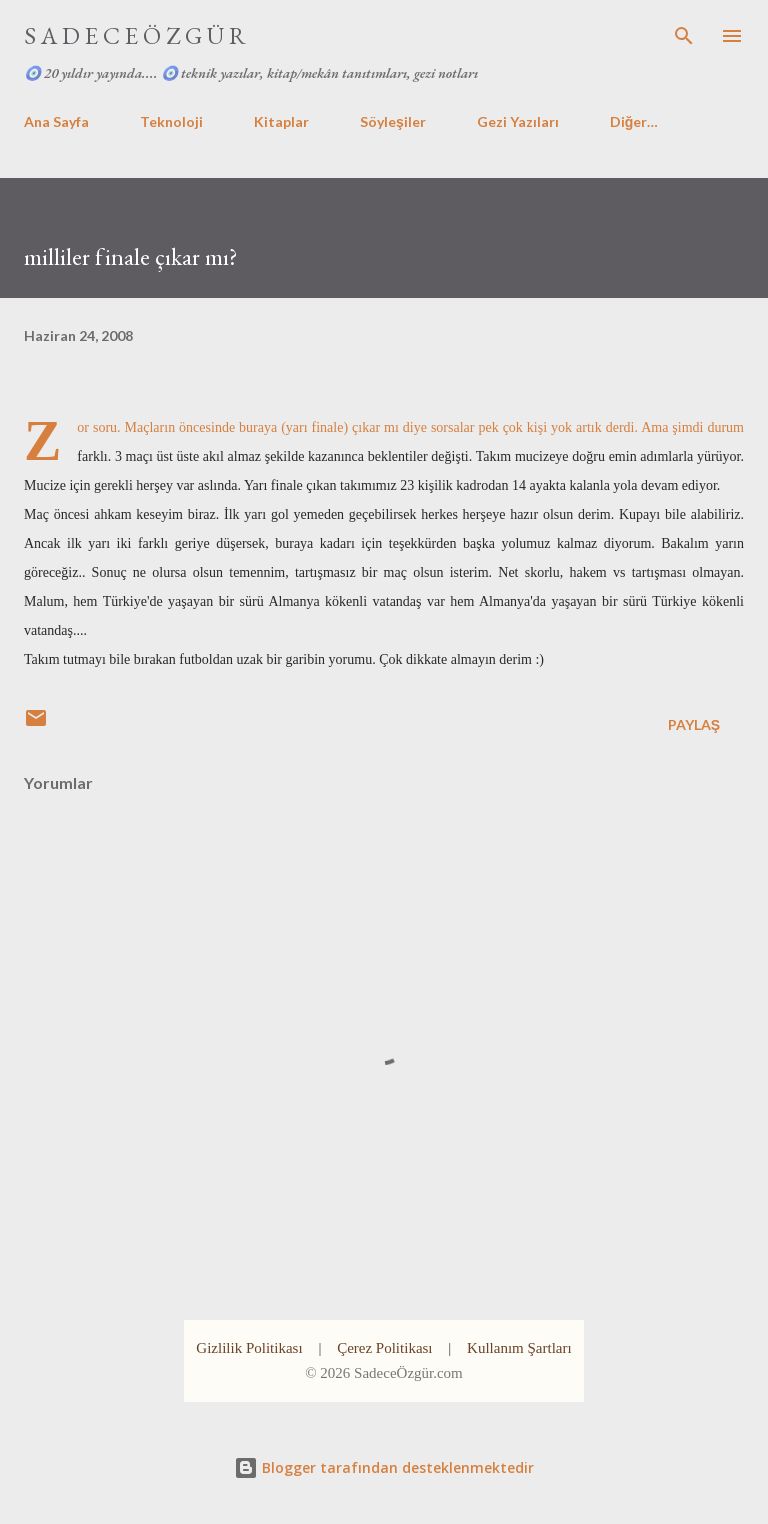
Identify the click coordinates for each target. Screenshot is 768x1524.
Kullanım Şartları (519, 1348)
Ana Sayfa (56, 121)
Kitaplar (281, 121)
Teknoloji (171, 121)
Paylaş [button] (694, 724)
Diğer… (634, 121)
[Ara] (684, 36)
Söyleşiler (393, 121)
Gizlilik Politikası (249, 1348)
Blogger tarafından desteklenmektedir (384, 1467)
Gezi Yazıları (518, 121)
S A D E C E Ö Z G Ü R (135, 35)
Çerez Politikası (384, 1348)
